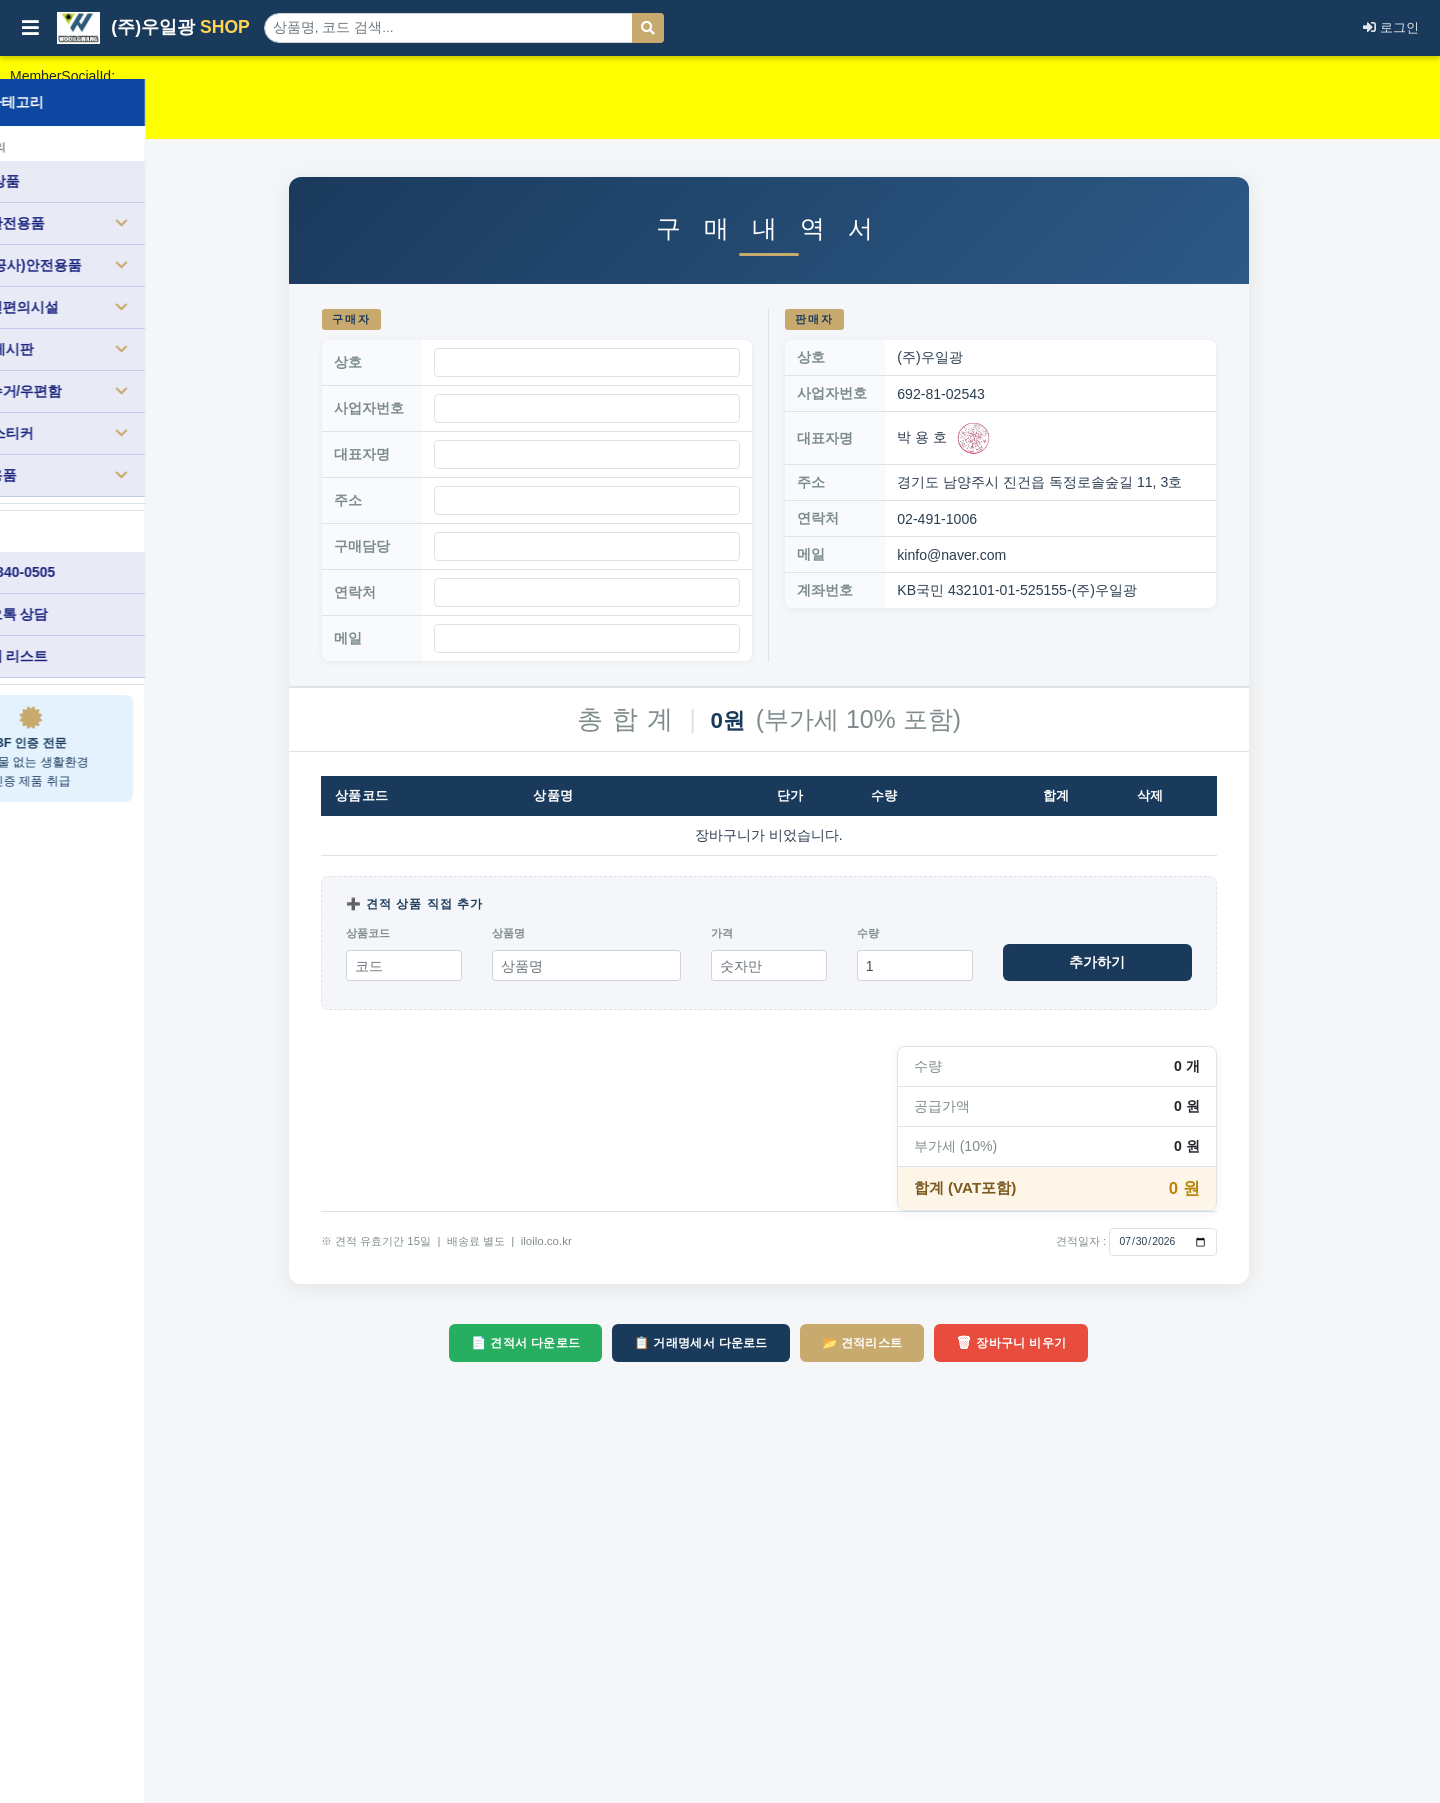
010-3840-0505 (78, 549)
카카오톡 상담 (75, 591)
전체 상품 (61, 158)
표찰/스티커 (116, 410)
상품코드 (434, 933)
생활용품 (116, 452)
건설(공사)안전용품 (116, 242)
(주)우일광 (153, 28)
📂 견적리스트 (928, 1343)
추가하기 (1164, 962)
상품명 (574, 933)
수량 (934, 933)
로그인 (1391, 27)
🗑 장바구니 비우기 (1077, 1343)
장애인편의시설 (116, 284)
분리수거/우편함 (116, 368)
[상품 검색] (448, 28)
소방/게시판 (116, 326)
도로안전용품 (116, 200)
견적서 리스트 (75, 633)
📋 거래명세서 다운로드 (767, 1343)
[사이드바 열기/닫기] (30, 27)
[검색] (648, 28)
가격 (788, 933)
